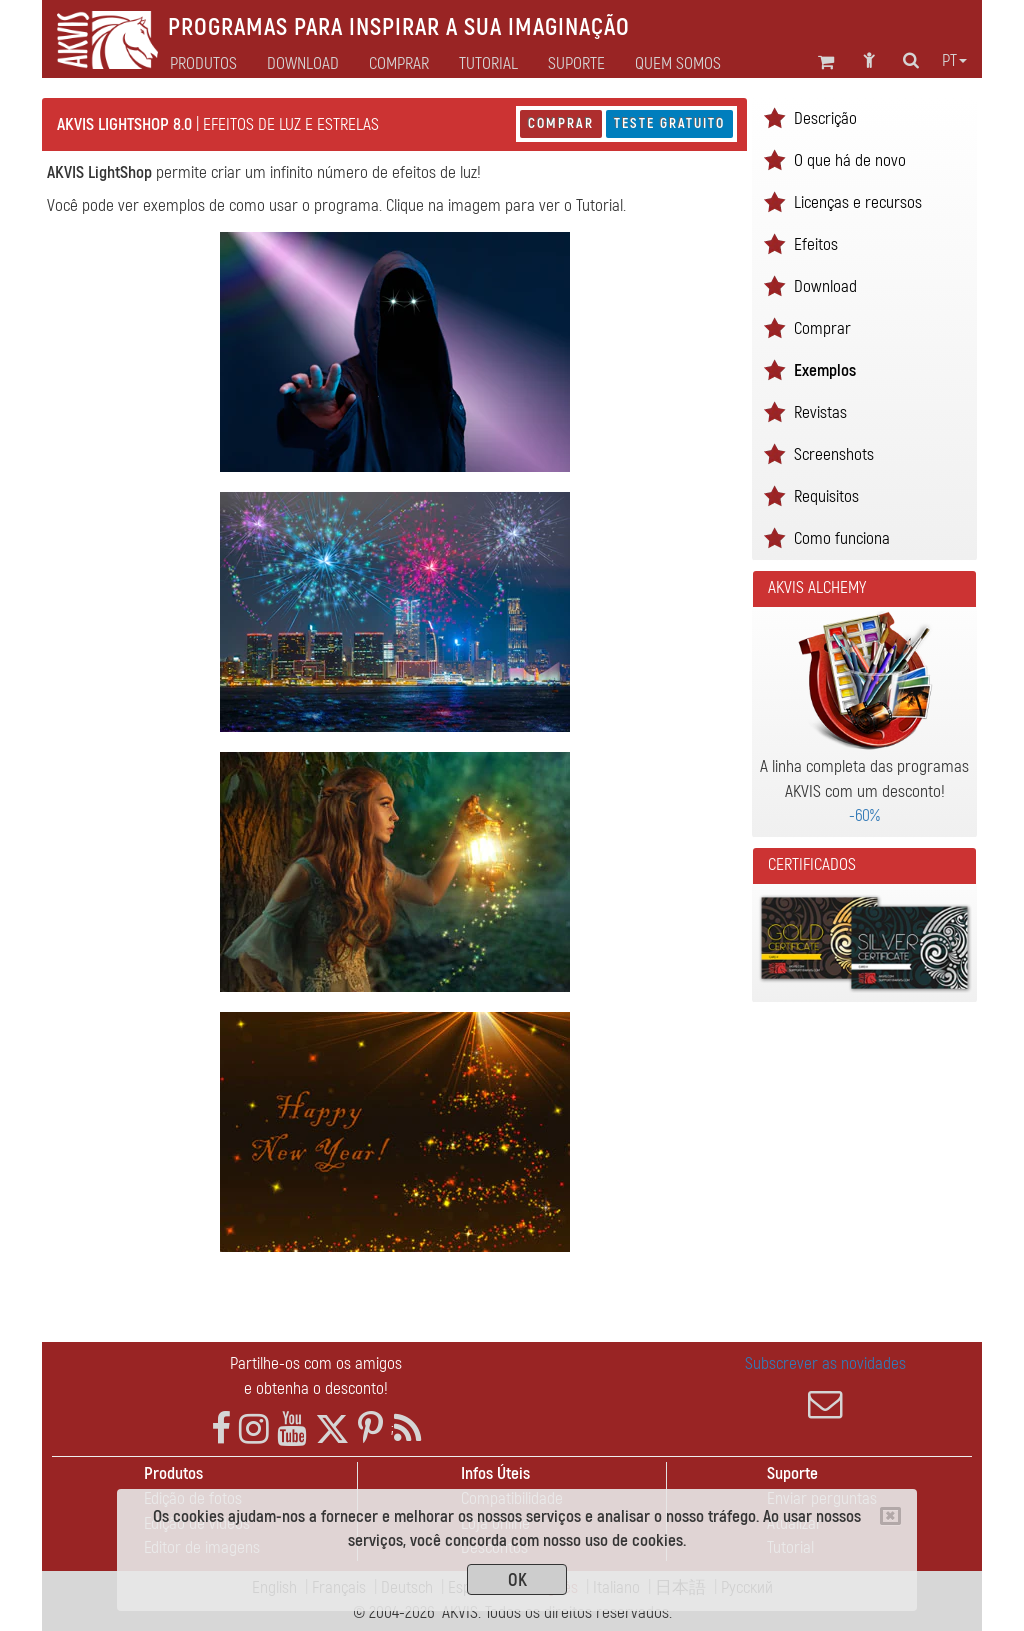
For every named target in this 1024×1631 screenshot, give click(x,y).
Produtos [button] (203, 64)
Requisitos (826, 496)
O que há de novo (850, 160)
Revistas (820, 412)
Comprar (561, 123)
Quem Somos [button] (678, 64)
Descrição (825, 118)
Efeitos (816, 244)
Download (303, 64)
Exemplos (825, 370)
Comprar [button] (399, 64)
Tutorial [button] (488, 64)
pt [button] (954, 61)
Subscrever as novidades (825, 1387)
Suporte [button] (576, 64)
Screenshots (834, 454)
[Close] (890, 1516)
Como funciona (842, 538)
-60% (864, 815)
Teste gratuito (669, 123)
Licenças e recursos (858, 202)
